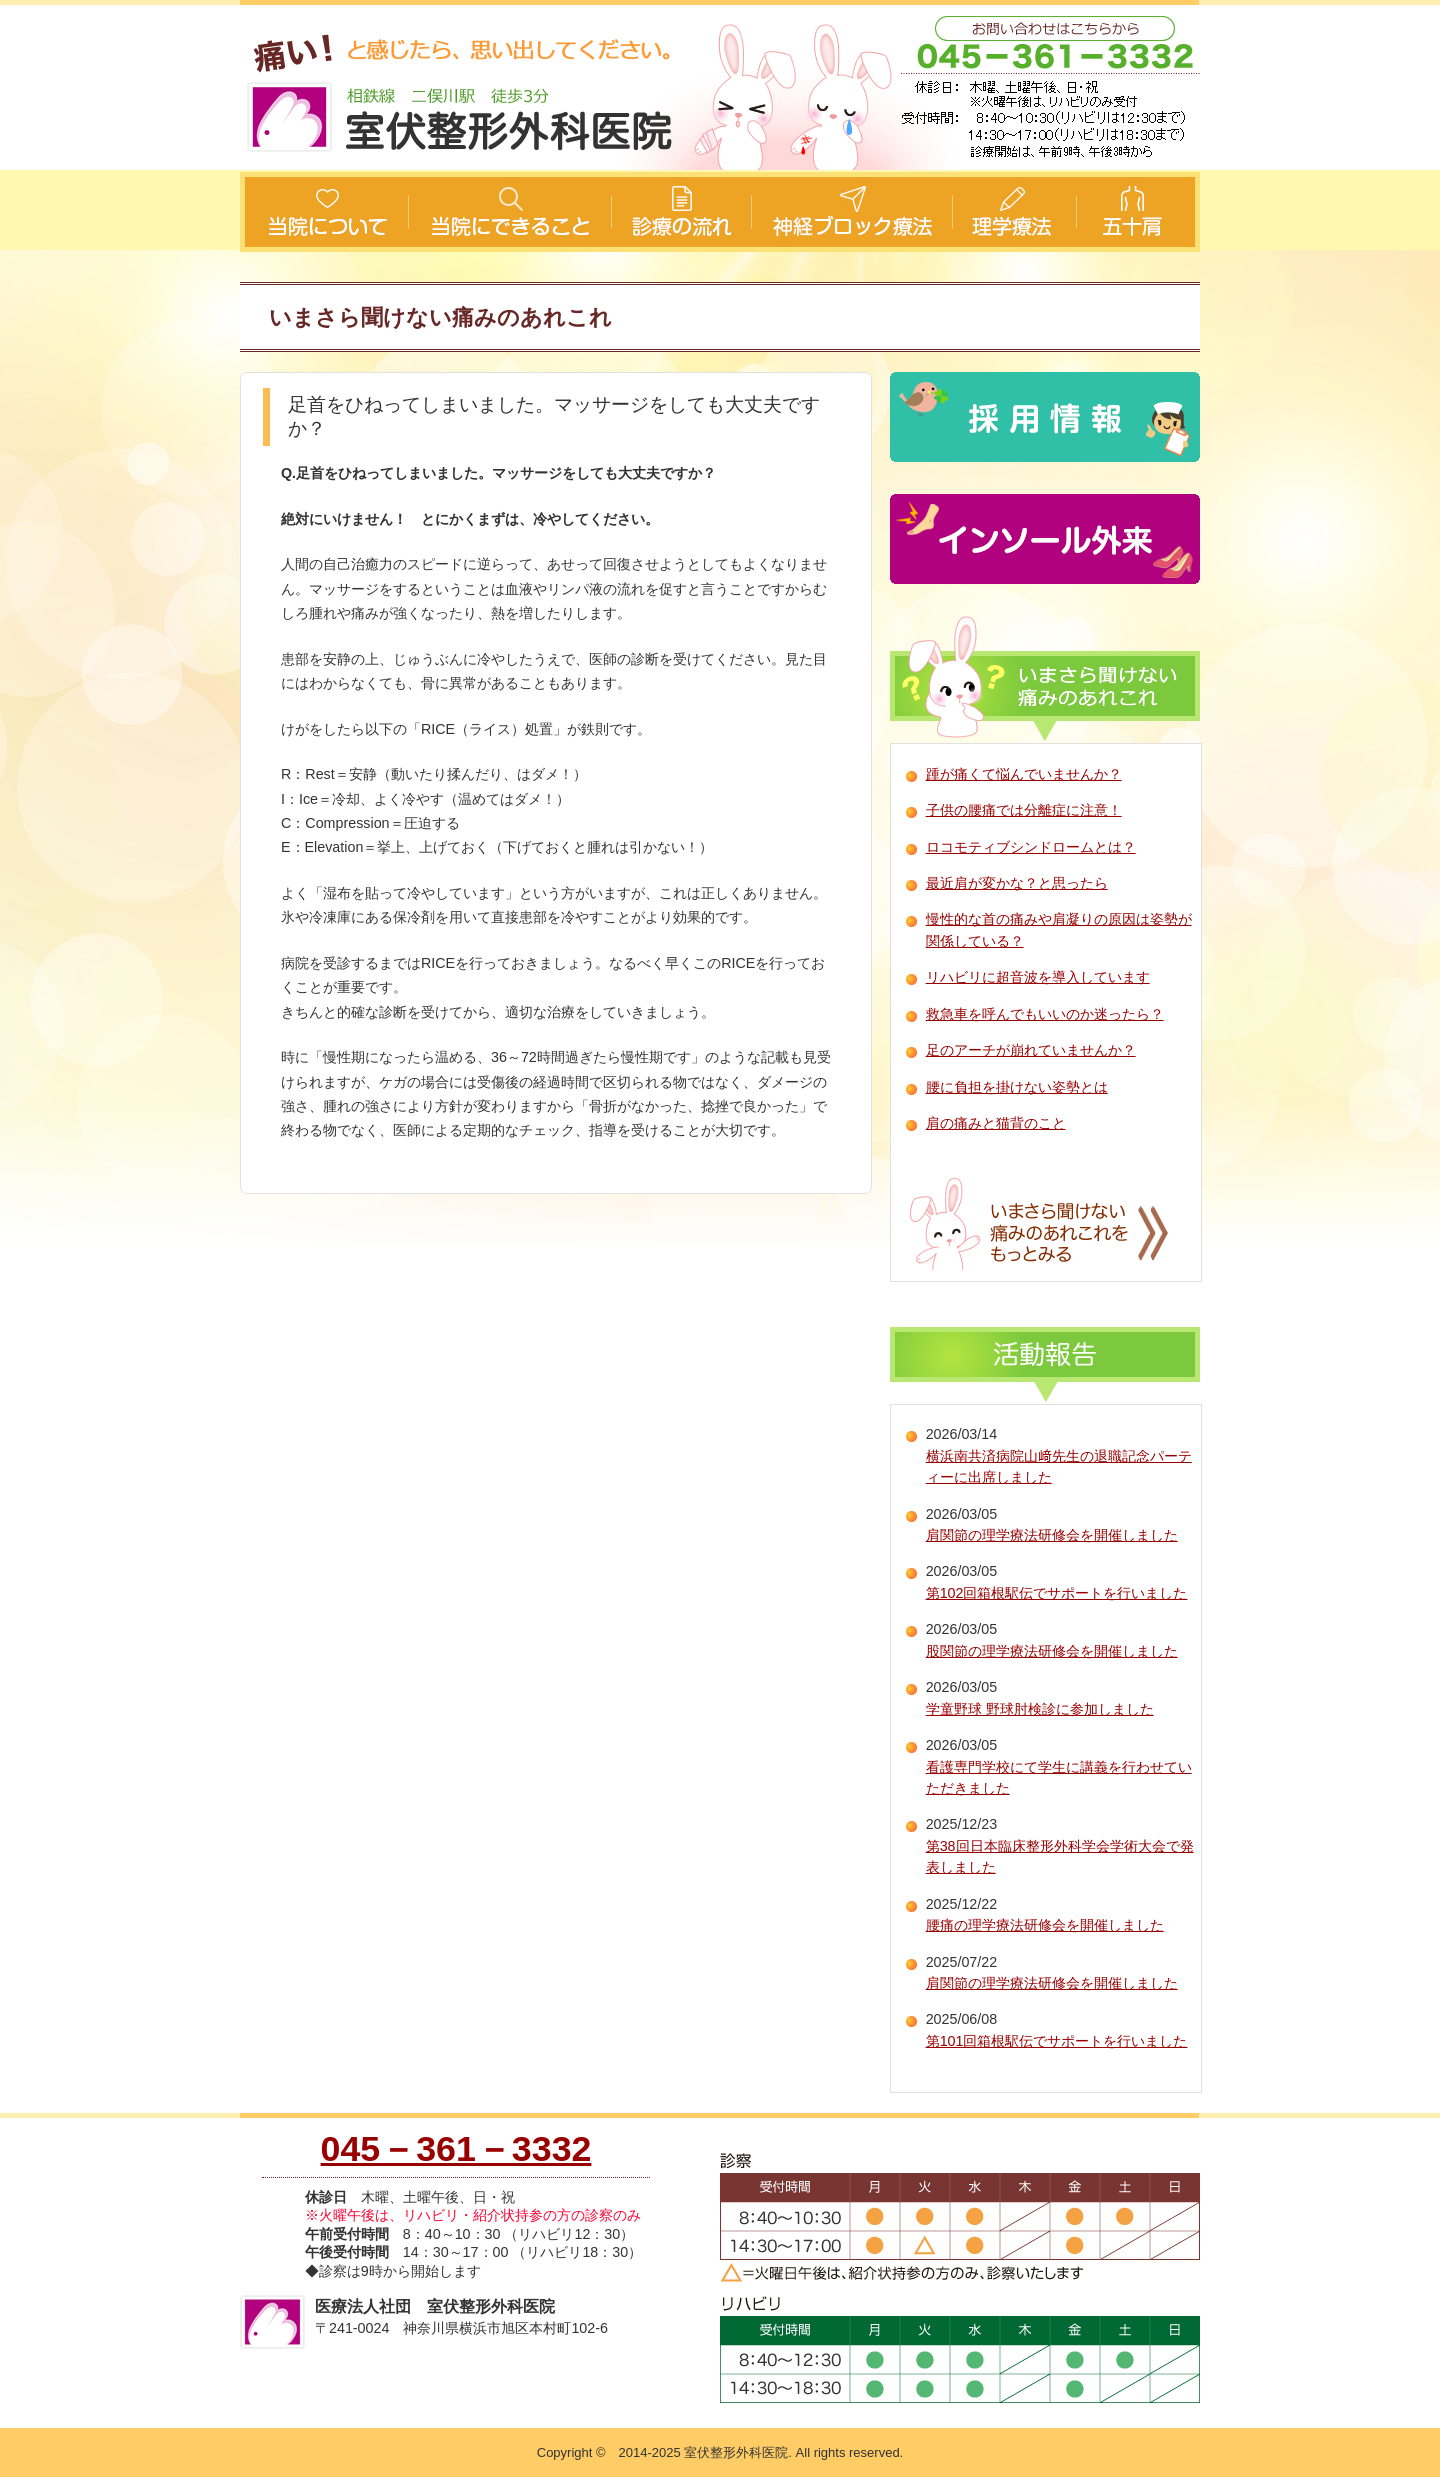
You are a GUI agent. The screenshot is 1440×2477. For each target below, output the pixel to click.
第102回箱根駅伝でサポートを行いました (1057, 1593)
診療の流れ (680, 212)
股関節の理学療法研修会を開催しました (1052, 1651)
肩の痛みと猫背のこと (996, 1123)
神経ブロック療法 (850, 212)
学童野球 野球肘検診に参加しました (1040, 1709)
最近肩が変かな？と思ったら (1017, 883)
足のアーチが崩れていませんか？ (1031, 1050)
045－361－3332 (456, 2149)
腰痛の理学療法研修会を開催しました (1045, 1925)
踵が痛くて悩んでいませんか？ (1024, 774)
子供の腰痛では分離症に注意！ (1024, 810)
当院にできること (510, 212)
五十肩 (1137, 212)
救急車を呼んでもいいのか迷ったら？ (1045, 1014)
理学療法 (1012, 212)
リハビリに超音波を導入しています (1038, 977)
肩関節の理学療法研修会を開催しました (1052, 1535)
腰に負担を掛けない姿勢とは (1017, 1087)
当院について (325, 212)
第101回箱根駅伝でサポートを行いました (1057, 2041)
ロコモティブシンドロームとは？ (1031, 847)
